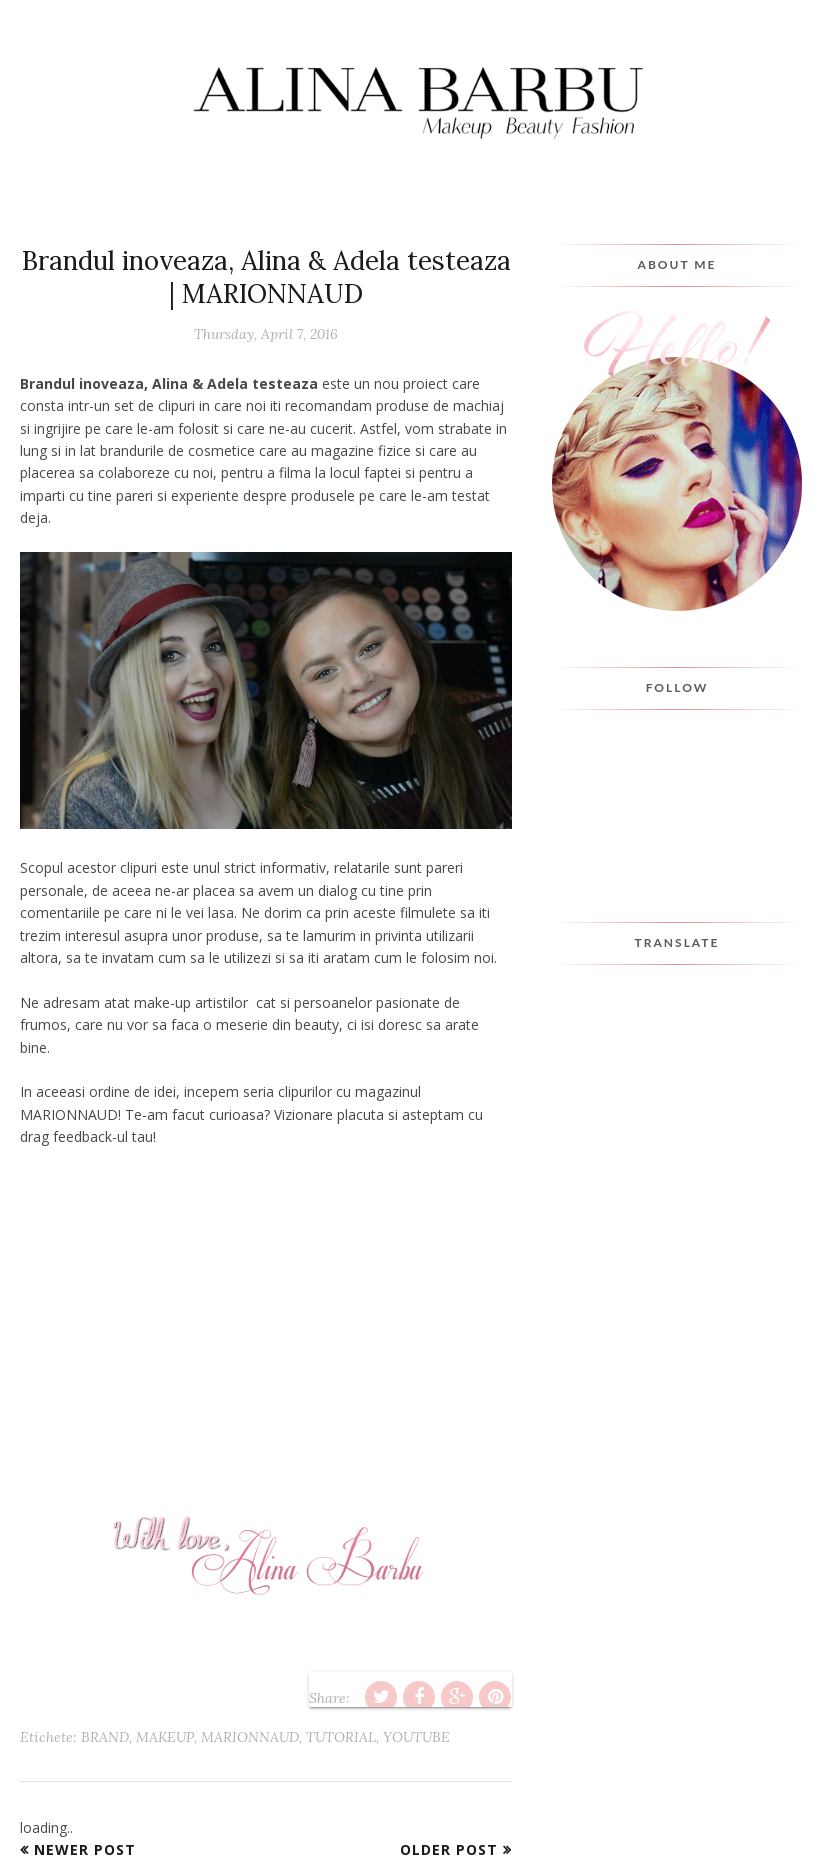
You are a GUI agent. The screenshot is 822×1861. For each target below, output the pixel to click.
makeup (165, 1737)
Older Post (449, 1849)
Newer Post (85, 1849)
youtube (416, 1737)
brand (105, 1737)
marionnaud (250, 1737)
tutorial (341, 1737)
